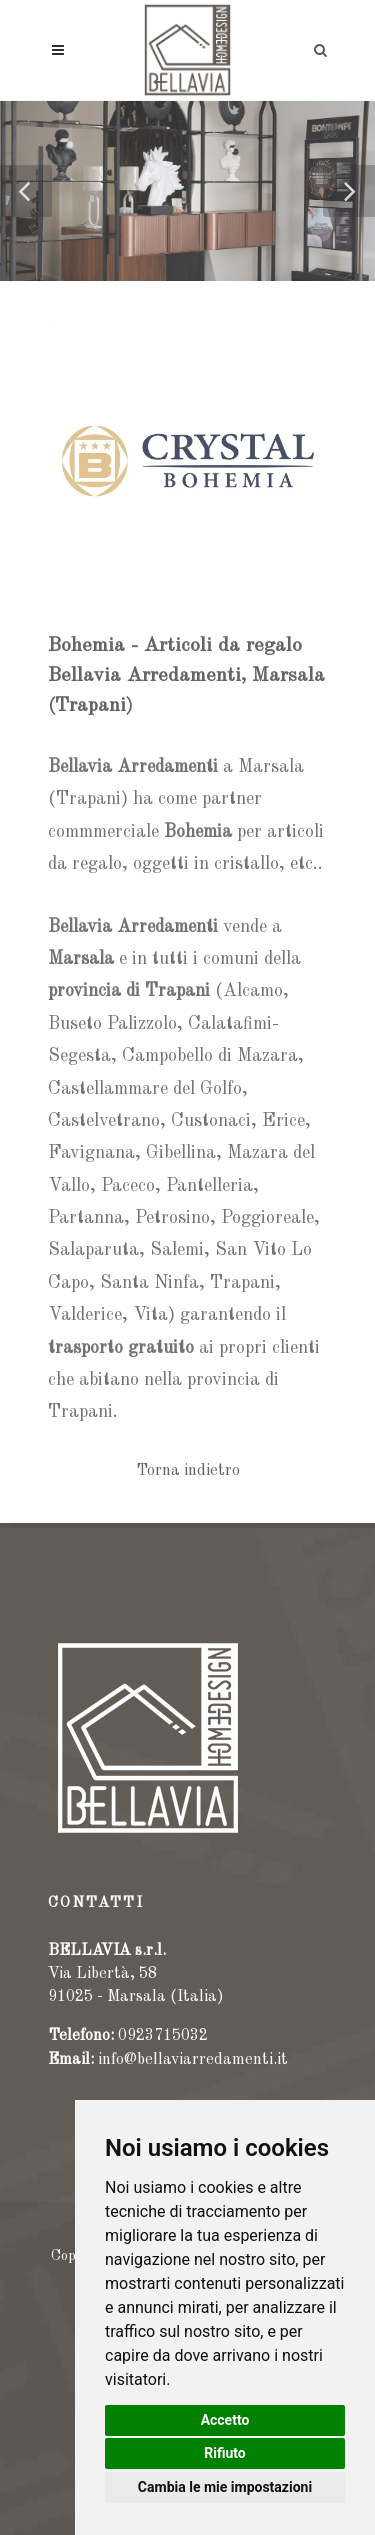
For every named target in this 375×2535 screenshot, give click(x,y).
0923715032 (163, 2036)
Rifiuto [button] (225, 2453)
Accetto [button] (225, 2420)
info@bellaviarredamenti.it (193, 2060)
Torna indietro (188, 1471)
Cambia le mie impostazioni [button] (225, 2487)
